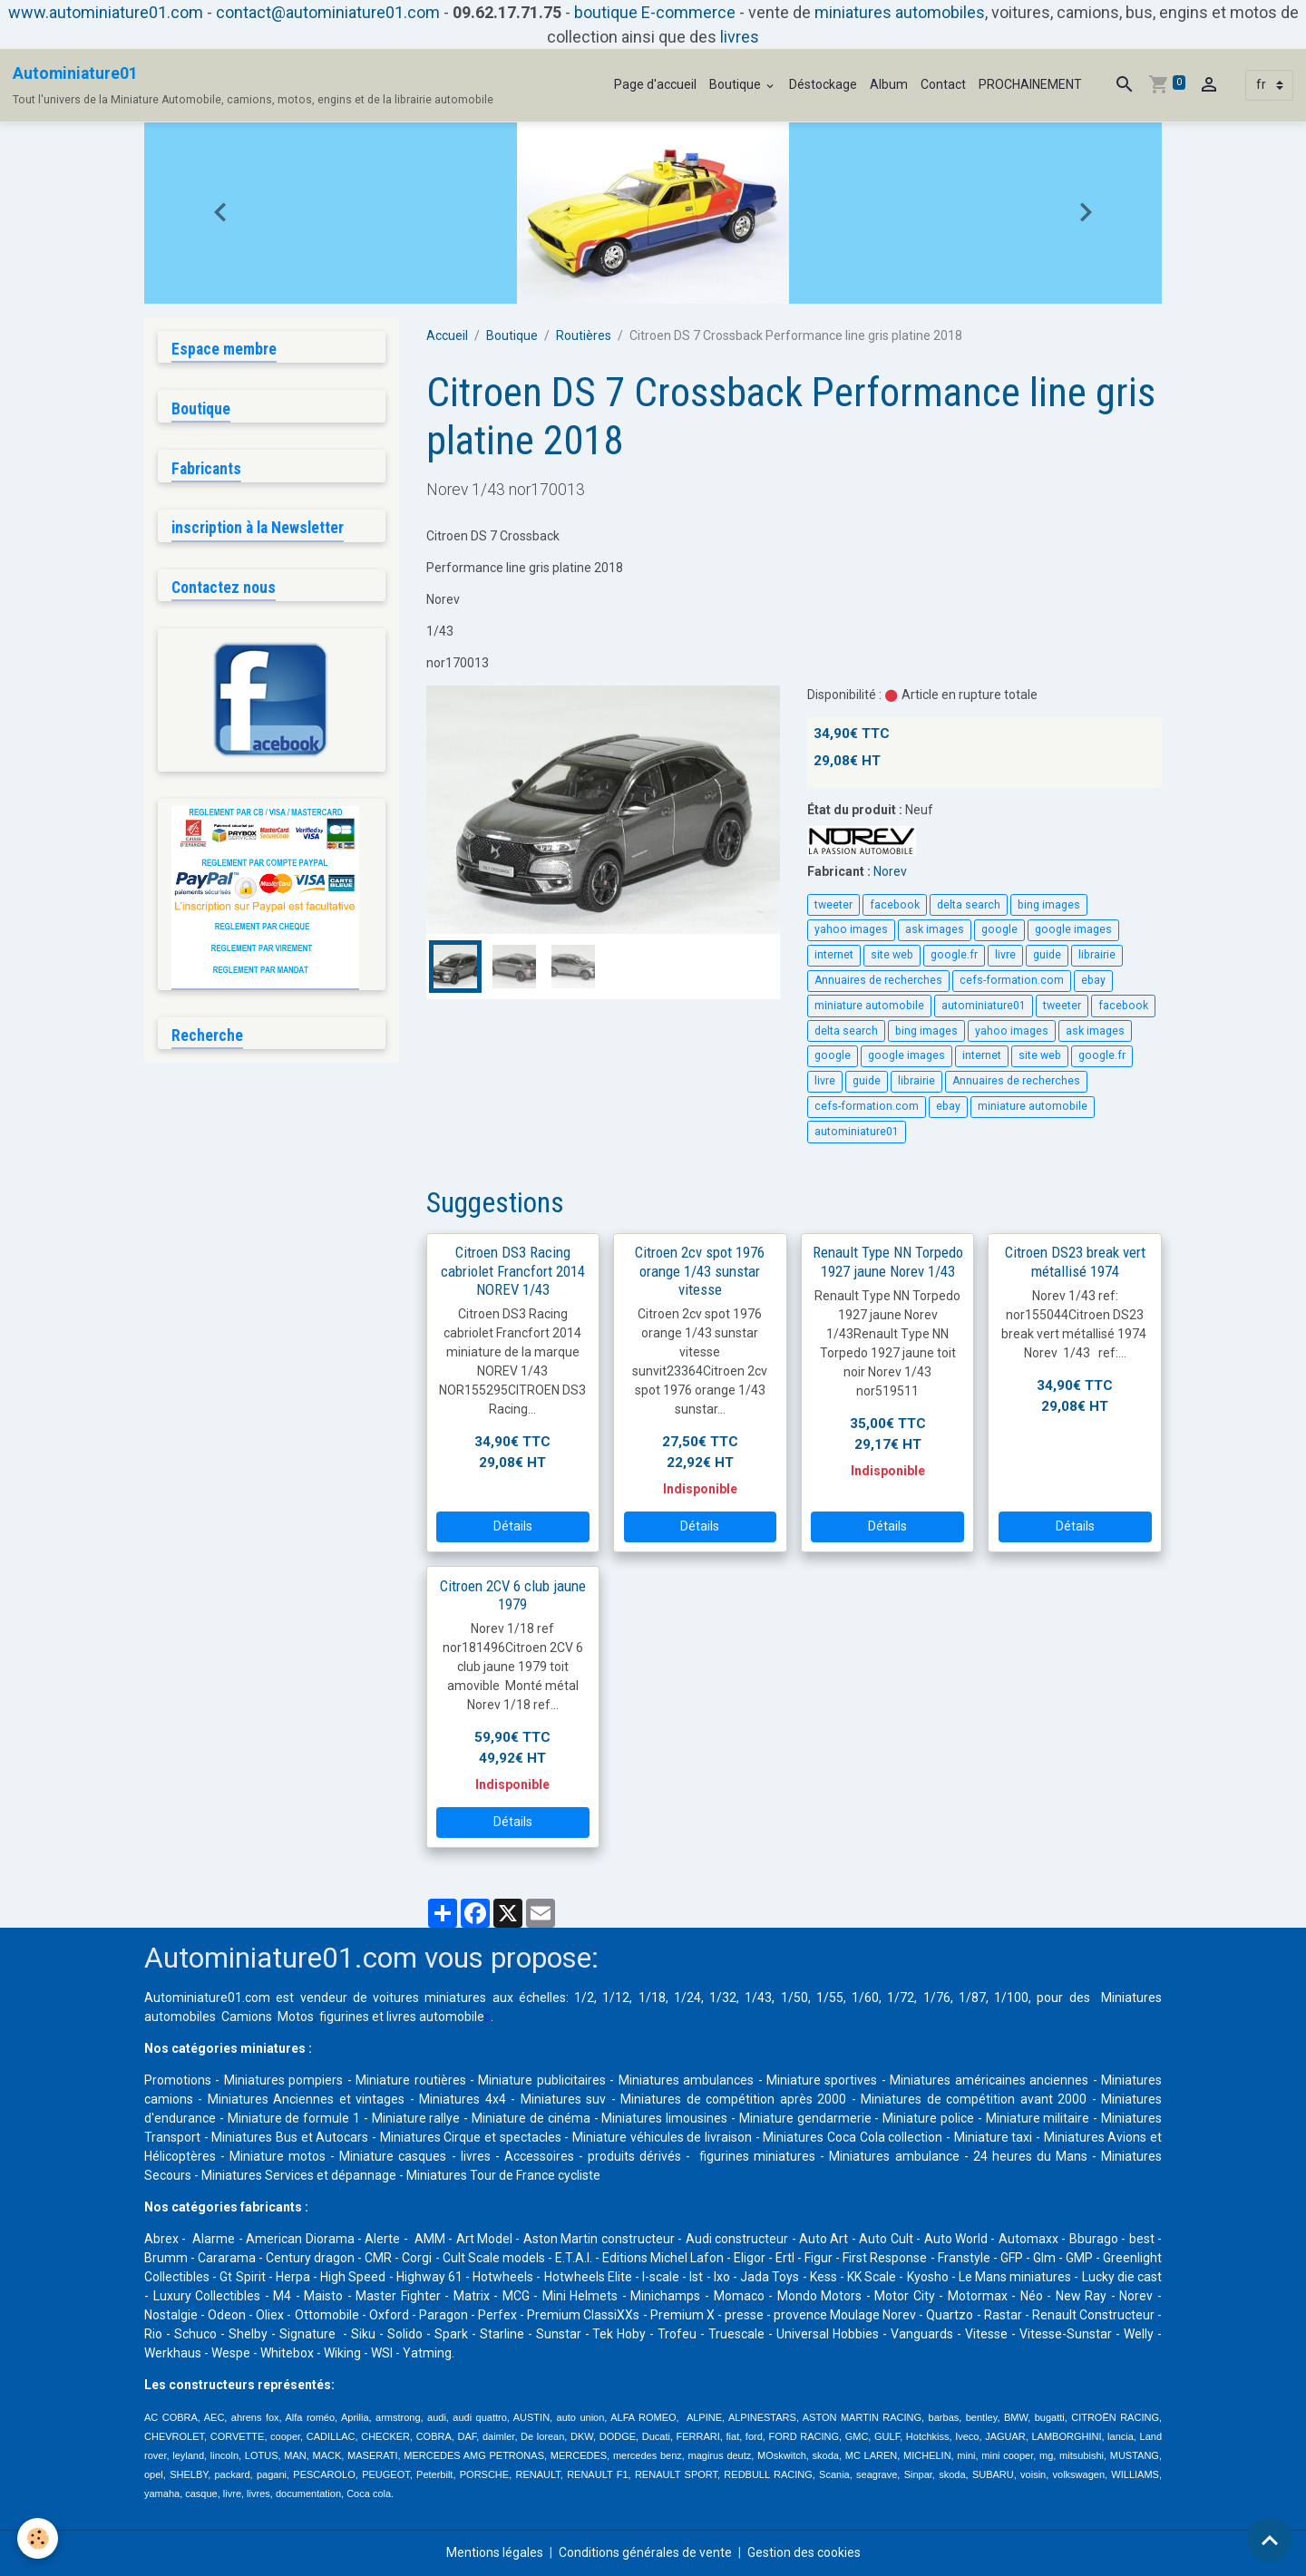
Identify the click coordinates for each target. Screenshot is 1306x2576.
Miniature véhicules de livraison (662, 2137)
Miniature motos (277, 2156)
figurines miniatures (755, 2156)
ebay (1093, 980)
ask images (934, 929)
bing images (1049, 905)
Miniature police (928, 2118)
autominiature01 (983, 1005)
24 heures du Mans (1030, 2156)
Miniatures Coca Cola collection (852, 2137)
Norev (890, 871)
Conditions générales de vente (645, 2552)
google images (1073, 929)
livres (739, 36)
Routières (583, 335)
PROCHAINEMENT (1030, 84)
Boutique (736, 84)
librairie (1097, 954)
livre (1005, 954)
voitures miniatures (429, 1997)
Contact (943, 84)
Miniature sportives (821, 2080)
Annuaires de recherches (878, 980)
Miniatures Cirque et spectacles (470, 2137)
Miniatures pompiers (283, 2080)
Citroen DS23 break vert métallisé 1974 (1075, 1261)
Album (889, 84)
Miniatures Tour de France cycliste (503, 2175)
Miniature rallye (416, 2118)
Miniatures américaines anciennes (989, 2080)
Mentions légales (494, 2552)
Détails (512, 1526)
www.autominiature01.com (105, 12)
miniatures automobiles (899, 12)
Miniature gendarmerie (805, 2118)
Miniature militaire (1038, 2118)
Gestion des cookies (804, 2552)
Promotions (177, 2080)
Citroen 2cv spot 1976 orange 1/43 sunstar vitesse (700, 1270)
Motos (296, 2016)
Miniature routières (410, 2080)
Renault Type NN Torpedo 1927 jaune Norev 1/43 (888, 1261)
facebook (895, 905)
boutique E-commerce (655, 12)
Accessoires (539, 2156)
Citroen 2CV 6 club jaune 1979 (513, 1595)
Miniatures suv (563, 2099)
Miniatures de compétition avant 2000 (976, 2099)
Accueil (447, 335)
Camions (246, 2016)
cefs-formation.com (1012, 980)
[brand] (253, 85)
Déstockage (823, 84)
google (999, 929)
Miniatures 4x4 (462, 2099)
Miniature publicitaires (541, 2080)
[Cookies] (38, 2538)
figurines (344, 2016)
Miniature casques (392, 2156)
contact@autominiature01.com (328, 12)
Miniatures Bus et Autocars (289, 2137)
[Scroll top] (1269, 2539)
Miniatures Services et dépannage (298, 2175)
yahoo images (851, 929)
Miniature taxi (993, 2137)
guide (1047, 954)
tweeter (833, 905)
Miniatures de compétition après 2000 (733, 2099)
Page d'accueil (655, 84)
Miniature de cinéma (531, 2118)
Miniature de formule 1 (294, 2118)
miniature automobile (869, 1005)
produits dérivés (634, 2156)
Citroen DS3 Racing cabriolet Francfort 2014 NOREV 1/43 (513, 1270)
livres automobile (435, 2016)
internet (833, 954)
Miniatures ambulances (686, 2080)
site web (892, 954)
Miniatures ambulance (894, 2156)
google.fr (954, 954)
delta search (968, 905)
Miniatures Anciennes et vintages (306, 2099)
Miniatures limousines (664, 2118)
